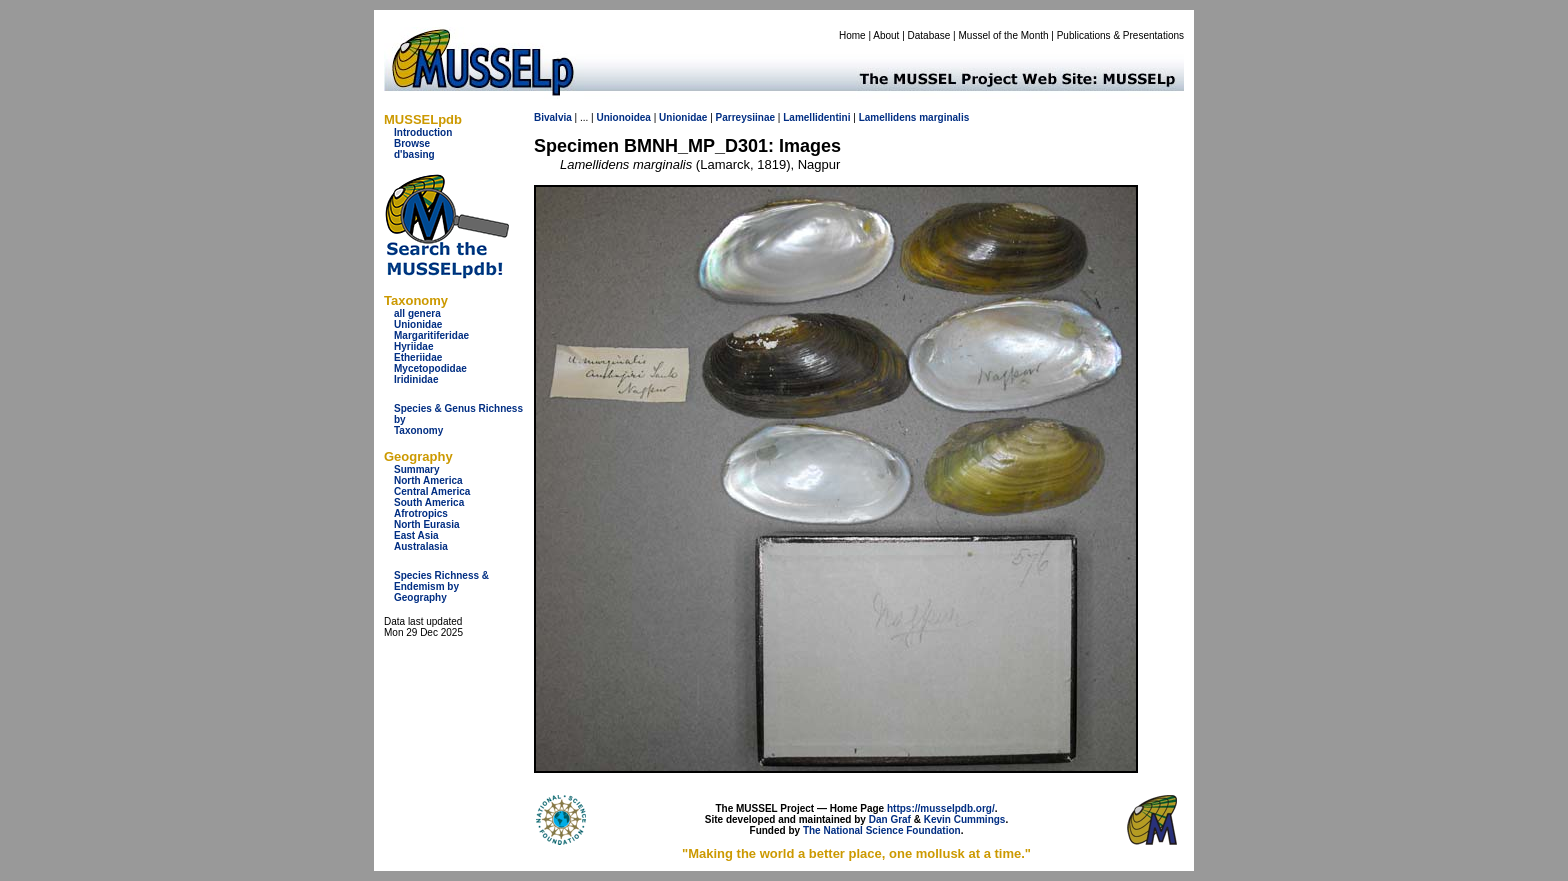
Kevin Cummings (965, 819)
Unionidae (418, 324)
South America (429, 502)
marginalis (944, 117)
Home (852, 35)
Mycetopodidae (430, 368)
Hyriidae (413, 346)
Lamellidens (888, 117)
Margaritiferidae (431, 335)
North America (428, 480)
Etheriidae (418, 357)
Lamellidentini (816, 117)
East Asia (416, 535)
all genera (417, 313)
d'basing (414, 154)
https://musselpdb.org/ (941, 808)
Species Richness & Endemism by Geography (441, 586)
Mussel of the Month (1004, 35)
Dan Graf (890, 819)
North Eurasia (427, 524)
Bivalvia (553, 117)
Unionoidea (623, 117)
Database (929, 35)
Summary (417, 469)
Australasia (421, 546)
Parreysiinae (746, 117)
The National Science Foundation (882, 830)
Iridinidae (416, 379)
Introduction (423, 132)
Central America (432, 491)
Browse (412, 143)
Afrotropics (421, 513)
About (886, 35)
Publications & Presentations (1120, 35)
